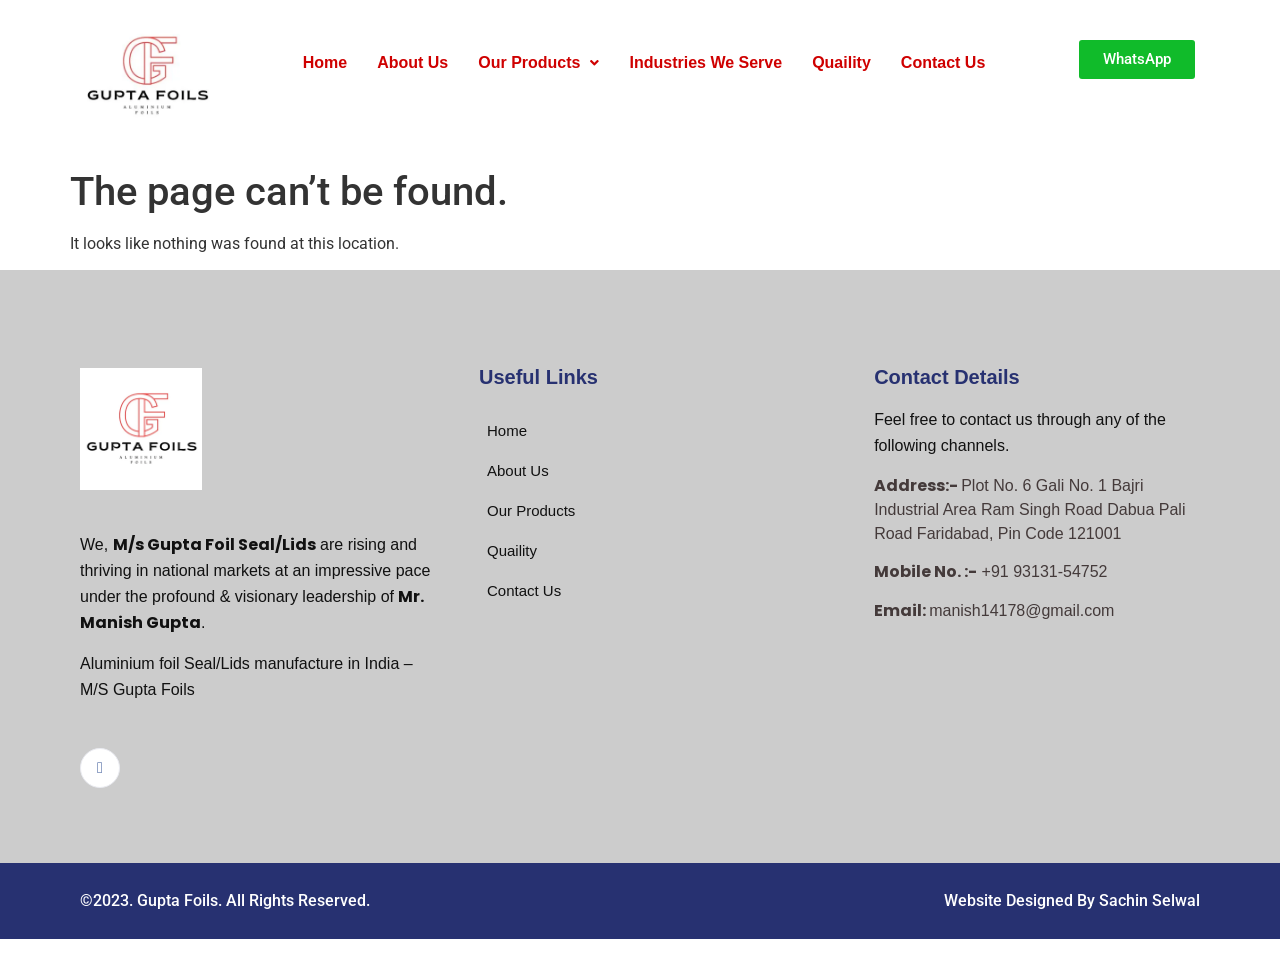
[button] (538, 63)
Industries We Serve (705, 62)
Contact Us (943, 62)
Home (325, 62)
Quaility (841, 62)
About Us (412, 62)
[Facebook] (100, 768)
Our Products (538, 62)
